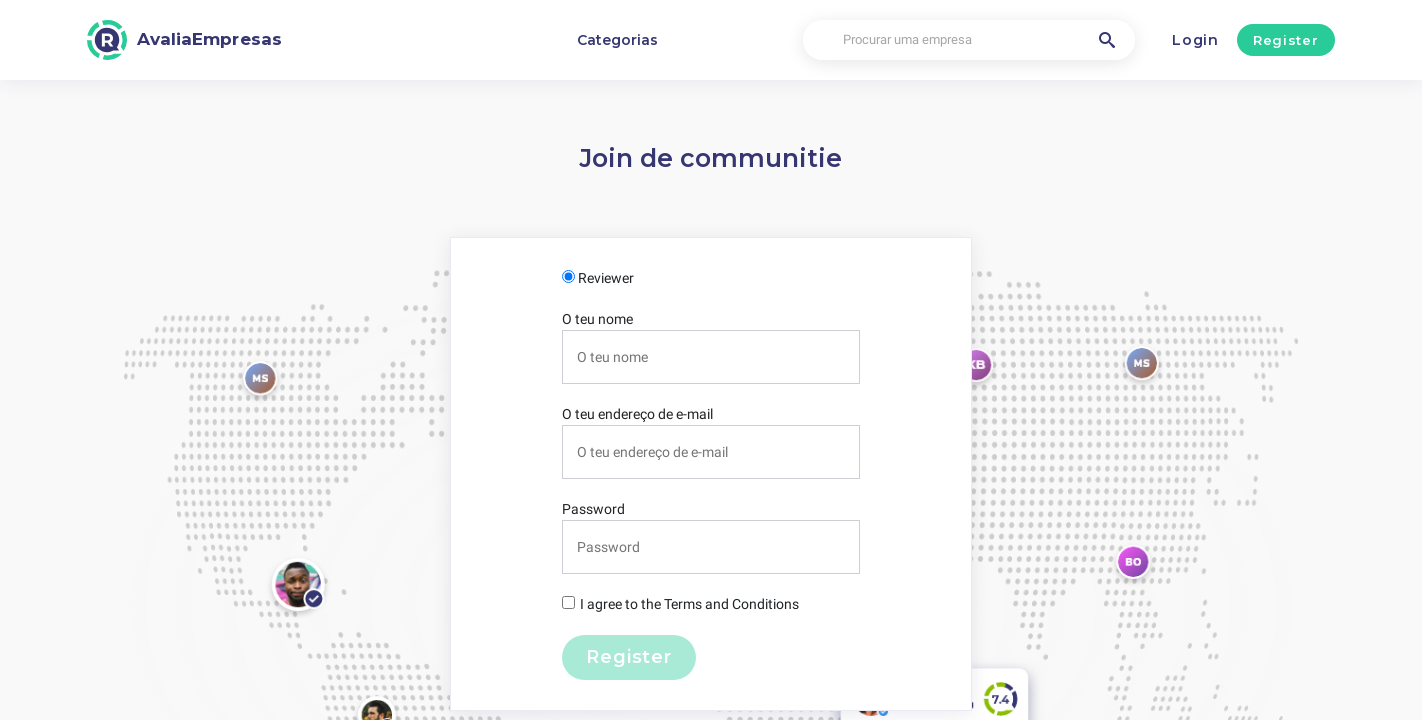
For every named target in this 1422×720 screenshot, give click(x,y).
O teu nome (597, 319)
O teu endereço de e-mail (637, 414)
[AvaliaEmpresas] (184, 40)
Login (1195, 40)
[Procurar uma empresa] (968, 40)
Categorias (617, 40)
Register (1285, 40)
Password (593, 509)
